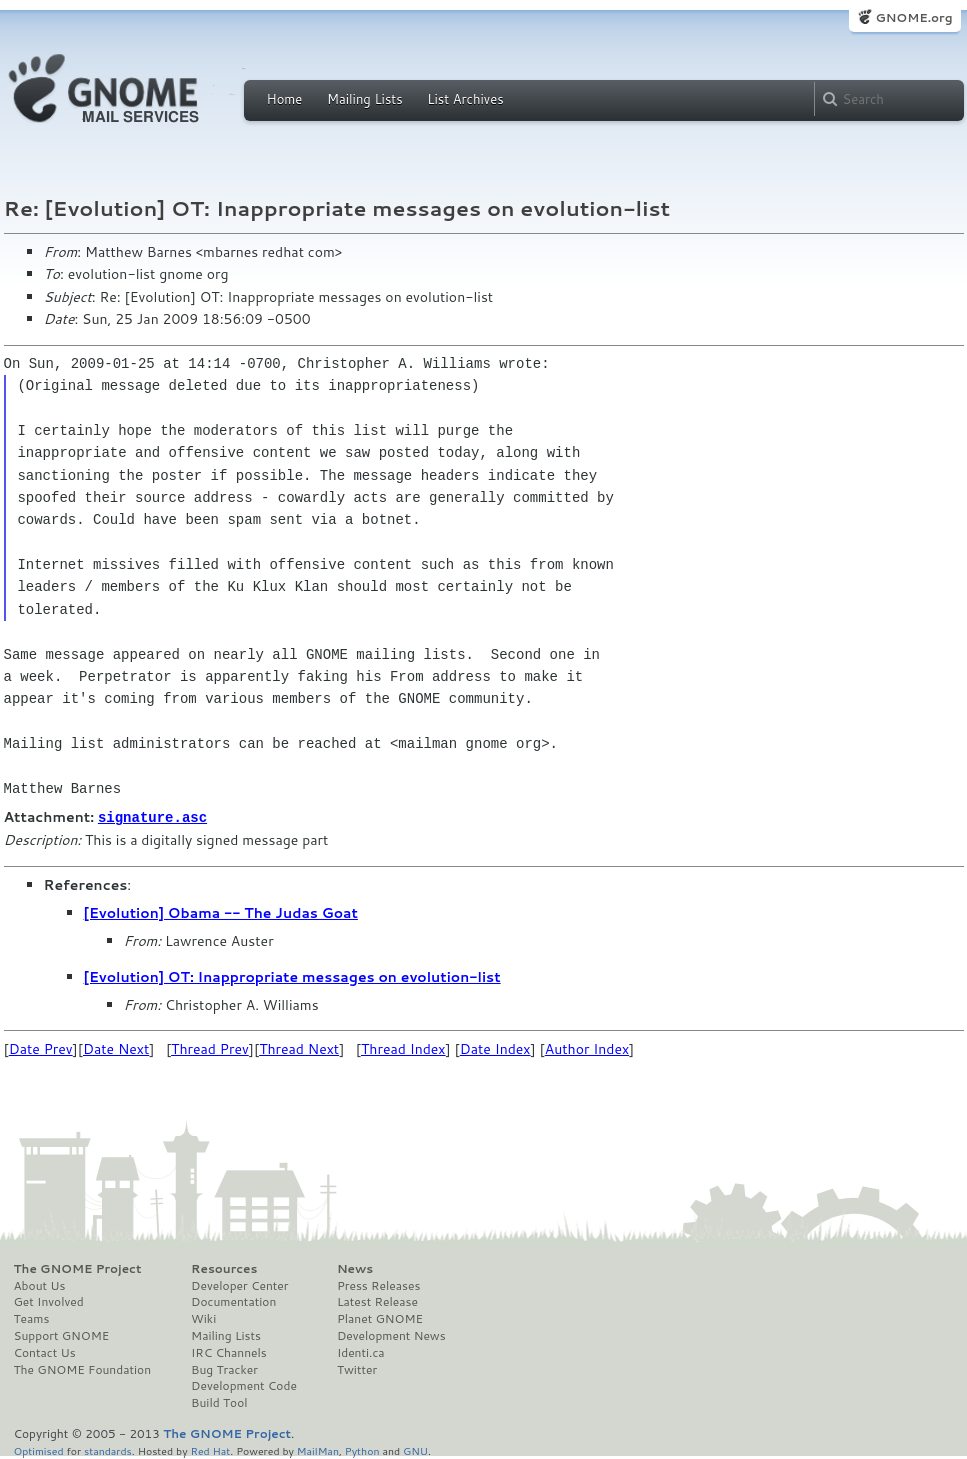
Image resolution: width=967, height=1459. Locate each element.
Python (362, 1449)
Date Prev (41, 1048)
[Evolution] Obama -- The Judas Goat (221, 912)
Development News (391, 1335)
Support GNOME (62, 1335)
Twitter (357, 1369)
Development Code (244, 1385)
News (355, 1268)
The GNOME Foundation (83, 1369)
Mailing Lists (365, 99)
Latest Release (377, 1301)
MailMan (318, 1449)
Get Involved (49, 1301)
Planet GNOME (380, 1318)
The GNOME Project (78, 1268)
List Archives (465, 99)
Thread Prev (210, 1048)
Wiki (203, 1318)
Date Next (116, 1048)
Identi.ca (361, 1352)
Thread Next (299, 1048)
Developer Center (239, 1285)
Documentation (233, 1301)
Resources (224, 1268)
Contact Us (45, 1352)
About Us (40, 1285)
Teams (32, 1318)
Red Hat (210, 1449)
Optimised (39, 1449)
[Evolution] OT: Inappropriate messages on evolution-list (292, 976)
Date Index (495, 1048)
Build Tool (219, 1402)
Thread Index (403, 1048)
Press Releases (378, 1285)
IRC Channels (229, 1352)
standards (108, 1449)
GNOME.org (913, 17)
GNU (415, 1449)
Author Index (587, 1048)
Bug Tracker (224, 1369)
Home (285, 99)
